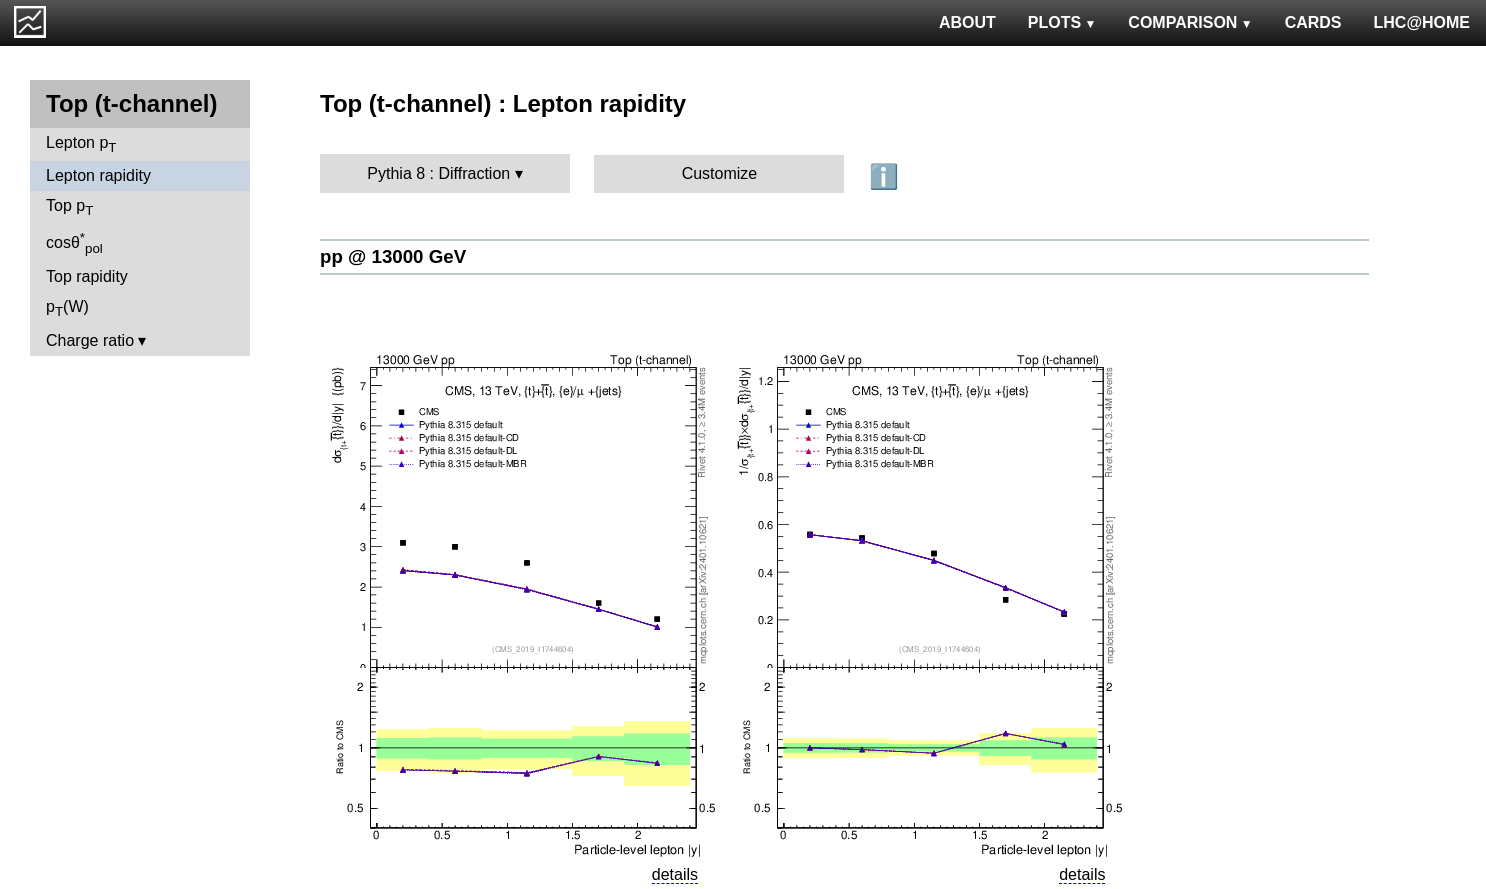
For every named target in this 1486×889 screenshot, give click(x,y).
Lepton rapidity (98, 175)
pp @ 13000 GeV (393, 256)
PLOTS (1062, 22)
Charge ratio (90, 340)
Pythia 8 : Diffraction (438, 173)
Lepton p (81, 144)
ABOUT (967, 22)
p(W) (67, 308)
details (675, 874)
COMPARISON (1190, 22)
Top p (69, 207)
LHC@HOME (1422, 22)
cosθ (74, 243)
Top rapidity (87, 276)
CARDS (1313, 22)
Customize (720, 173)
